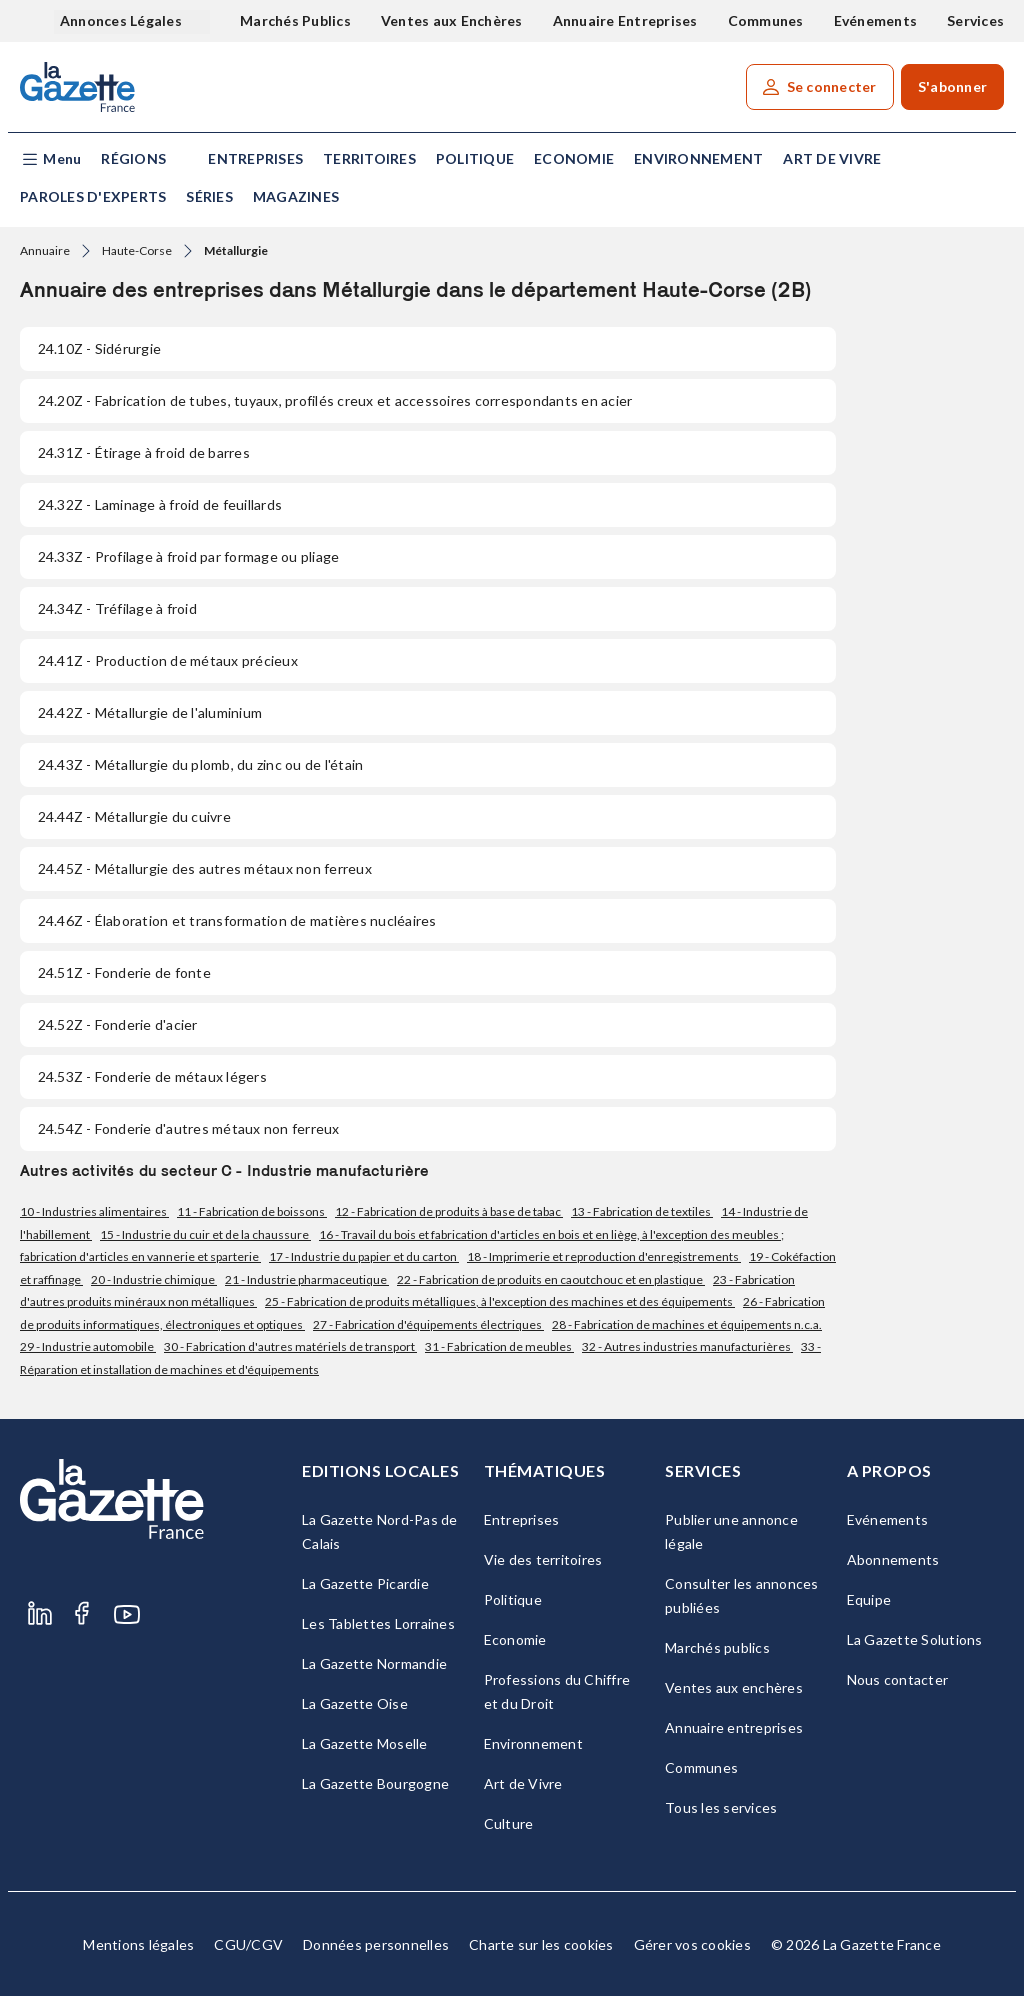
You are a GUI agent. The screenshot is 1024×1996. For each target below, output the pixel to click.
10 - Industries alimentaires (94, 1211)
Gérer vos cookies (692, 1944)
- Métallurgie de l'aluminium (150, 712)
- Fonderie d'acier (118, 1024)
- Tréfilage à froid (117, 608)
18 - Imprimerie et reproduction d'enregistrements (604, 1256)
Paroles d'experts (93, 196)
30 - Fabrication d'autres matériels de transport (290, 1346)
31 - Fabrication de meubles (499, 1346)
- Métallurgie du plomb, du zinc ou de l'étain (200, 764)
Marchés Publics (295, 20)
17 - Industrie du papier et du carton (364, 1256)
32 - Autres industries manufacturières (687, 1346)
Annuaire (45, 250)
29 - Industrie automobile (88, 1346)
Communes (766, 20)
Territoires (369, 158)
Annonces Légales (122, 20)
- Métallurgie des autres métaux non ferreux (205, 868)
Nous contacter (898, 1679)
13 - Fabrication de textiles (642, 1211)
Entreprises (255, 158)
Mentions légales (138, 1944)
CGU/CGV (248, 1944)
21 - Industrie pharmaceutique (307, 1279)
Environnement (698, 158)
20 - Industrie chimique (154, 1279)
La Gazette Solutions (915, 1639)
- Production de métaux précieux (168, 660)
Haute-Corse (137, 250)
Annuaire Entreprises (625, 20)
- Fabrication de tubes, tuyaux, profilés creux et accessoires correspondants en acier (335, 400)
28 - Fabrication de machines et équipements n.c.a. (687, 1324)
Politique (475, 158)
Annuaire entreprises (734, 1727)
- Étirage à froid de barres (144, 452)
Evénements (876, 20)
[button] (50, 159)
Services (975, 20)
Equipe (869, 1599)
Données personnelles (376, 1944)
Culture (509, 1823)
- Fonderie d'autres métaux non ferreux (189, 1128)
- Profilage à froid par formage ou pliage (188, 556)
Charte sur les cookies (541, 1944)
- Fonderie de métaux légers (152, 1076)
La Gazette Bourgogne (375, 1783)
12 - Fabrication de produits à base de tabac (449, 1211)
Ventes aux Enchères (452, 20)
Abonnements (893, 1559)
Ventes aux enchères (734, 1687)
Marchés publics (717, 1647)
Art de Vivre (832, 158)
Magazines (296, 196)
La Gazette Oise (355, 1703)
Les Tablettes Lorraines (378, 1623)
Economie (574, 158)
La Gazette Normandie (374, 1663)
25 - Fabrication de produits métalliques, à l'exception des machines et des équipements (500, 1301)
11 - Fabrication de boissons (252, 1211)
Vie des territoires (543, 1559)
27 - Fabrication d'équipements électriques (428, 1324)
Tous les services (721, 1807)
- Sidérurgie (99, 348)
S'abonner (952, 86)
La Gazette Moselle (365, 1743)
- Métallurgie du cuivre (134, 816)
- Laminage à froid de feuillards (160, 504)
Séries (209, 196)
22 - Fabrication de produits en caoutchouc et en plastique (551, 1279)
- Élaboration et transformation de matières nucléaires (237, 920)
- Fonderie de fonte (124, 972)
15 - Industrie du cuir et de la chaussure (205, 1234)
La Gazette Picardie (365, 1583)
